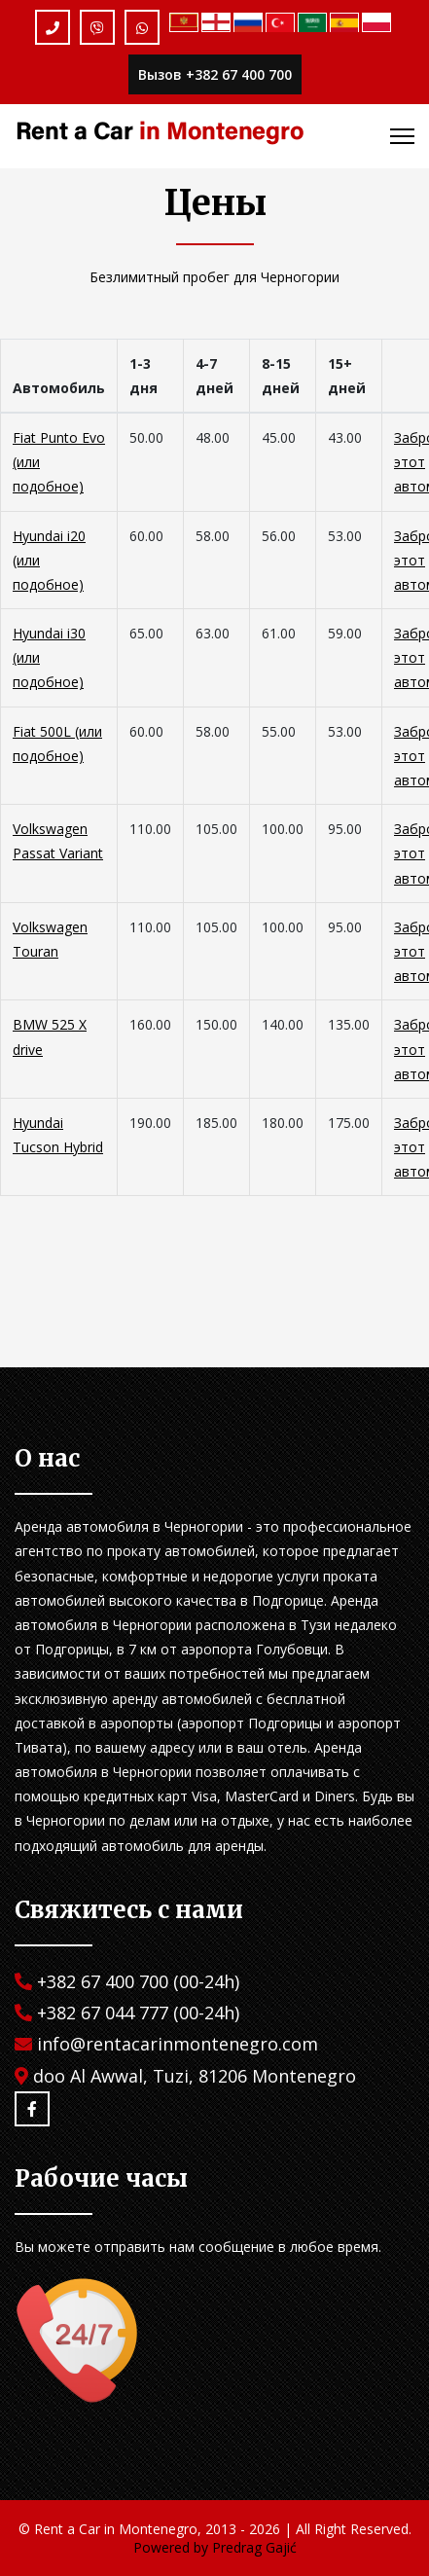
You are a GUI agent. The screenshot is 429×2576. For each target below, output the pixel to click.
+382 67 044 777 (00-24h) (138, 2012)
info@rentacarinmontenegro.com (177, 2043)
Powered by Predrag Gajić (215, 2547)
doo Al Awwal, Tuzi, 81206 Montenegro (194, 2075)
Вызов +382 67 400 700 (215, 74)
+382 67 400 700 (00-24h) (138, 1981)
